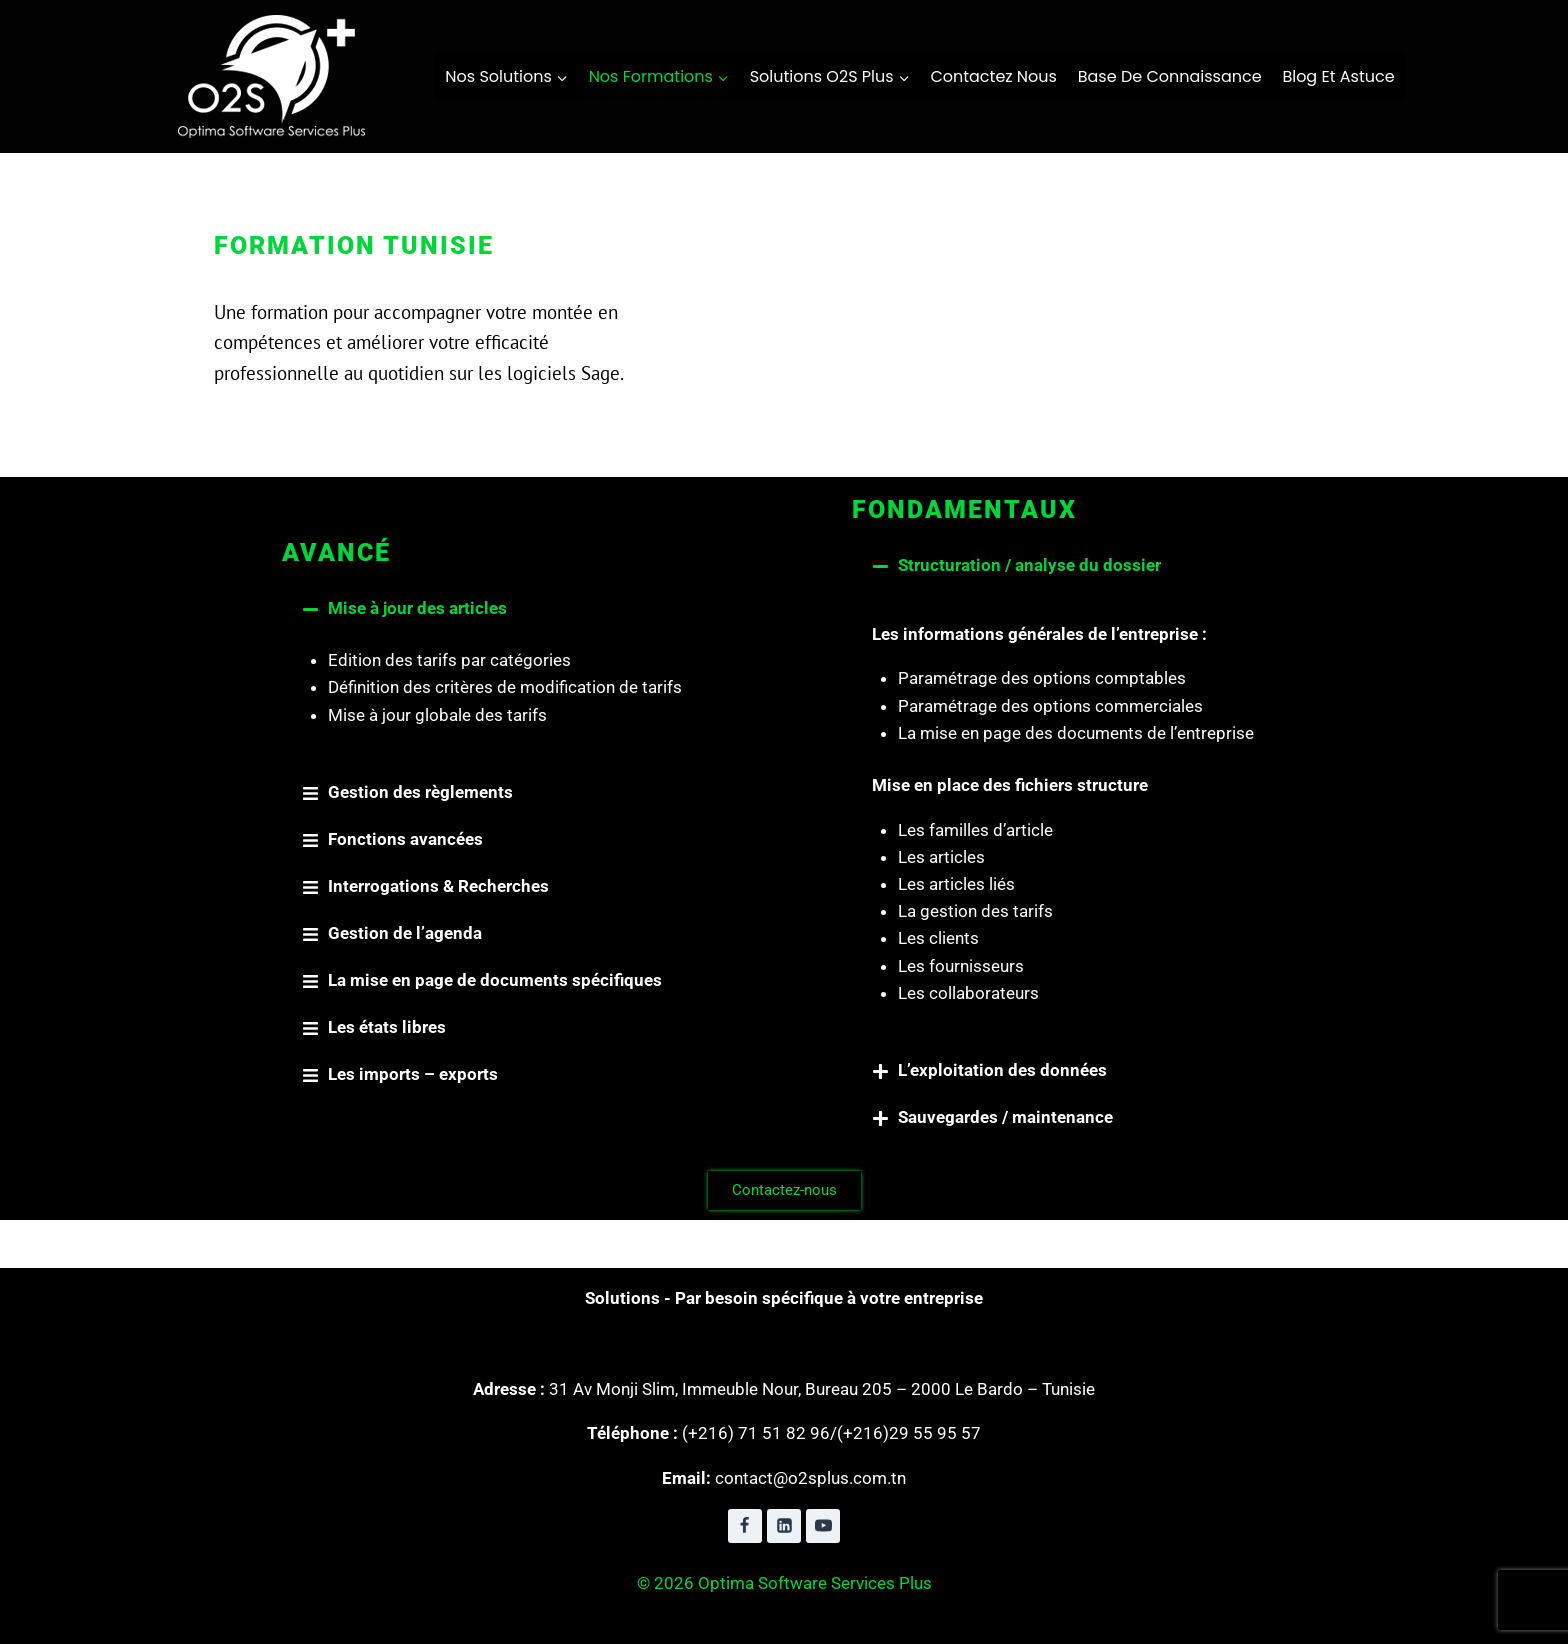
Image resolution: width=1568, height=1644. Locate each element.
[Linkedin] (784, 1526)
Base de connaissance (1170, 76)
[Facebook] (745, 1526)
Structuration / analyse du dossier (1029, 565)
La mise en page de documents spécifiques (495, 980)
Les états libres (387, 1027)
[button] (498, 608)
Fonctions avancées (405, 839)
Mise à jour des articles (417, 608)
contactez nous (993, 76)
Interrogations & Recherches (438, 886)
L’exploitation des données (1002, 1070)
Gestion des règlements (420, 792)
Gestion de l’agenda (405, 933)
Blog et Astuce (1338, 76)
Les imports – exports (413, 1074)
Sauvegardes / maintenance (1005, 1117)
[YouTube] (823, 1526)
